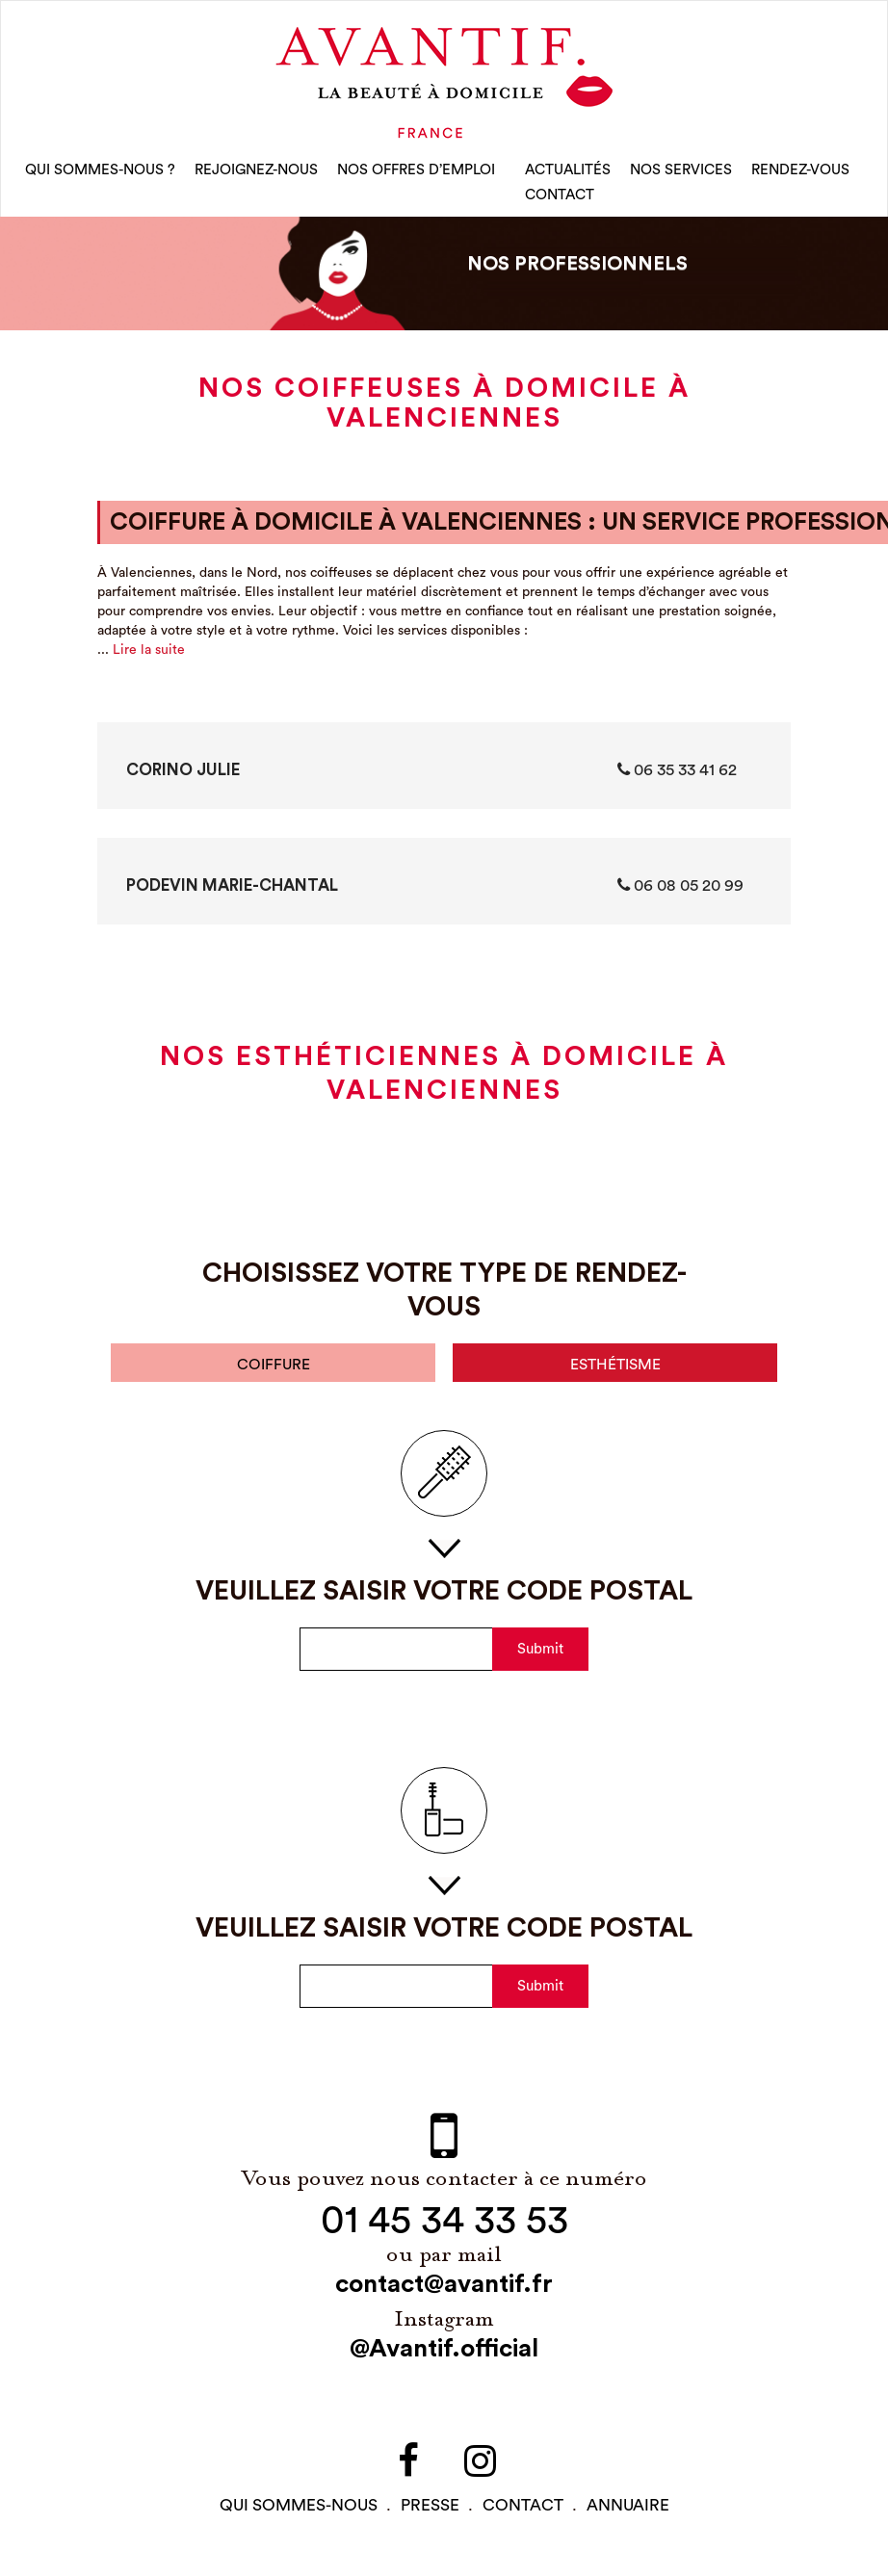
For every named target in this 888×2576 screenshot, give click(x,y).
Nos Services (681, 173)
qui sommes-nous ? (100, 173)
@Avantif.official (444, 2355)
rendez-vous (800, 173)
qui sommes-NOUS (299, 2511)
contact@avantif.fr (444, 2290)
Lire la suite (149, 654)
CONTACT (559, 198)
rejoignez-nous (256, 173)
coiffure (273, 1369)
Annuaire (628, 2511)
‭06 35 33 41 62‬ (677, 773)
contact (523, 2511)
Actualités (568, 173)
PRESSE (430, 2511)
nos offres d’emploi (416, 173)
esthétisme (615, 1369)
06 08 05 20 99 (680, 889)
